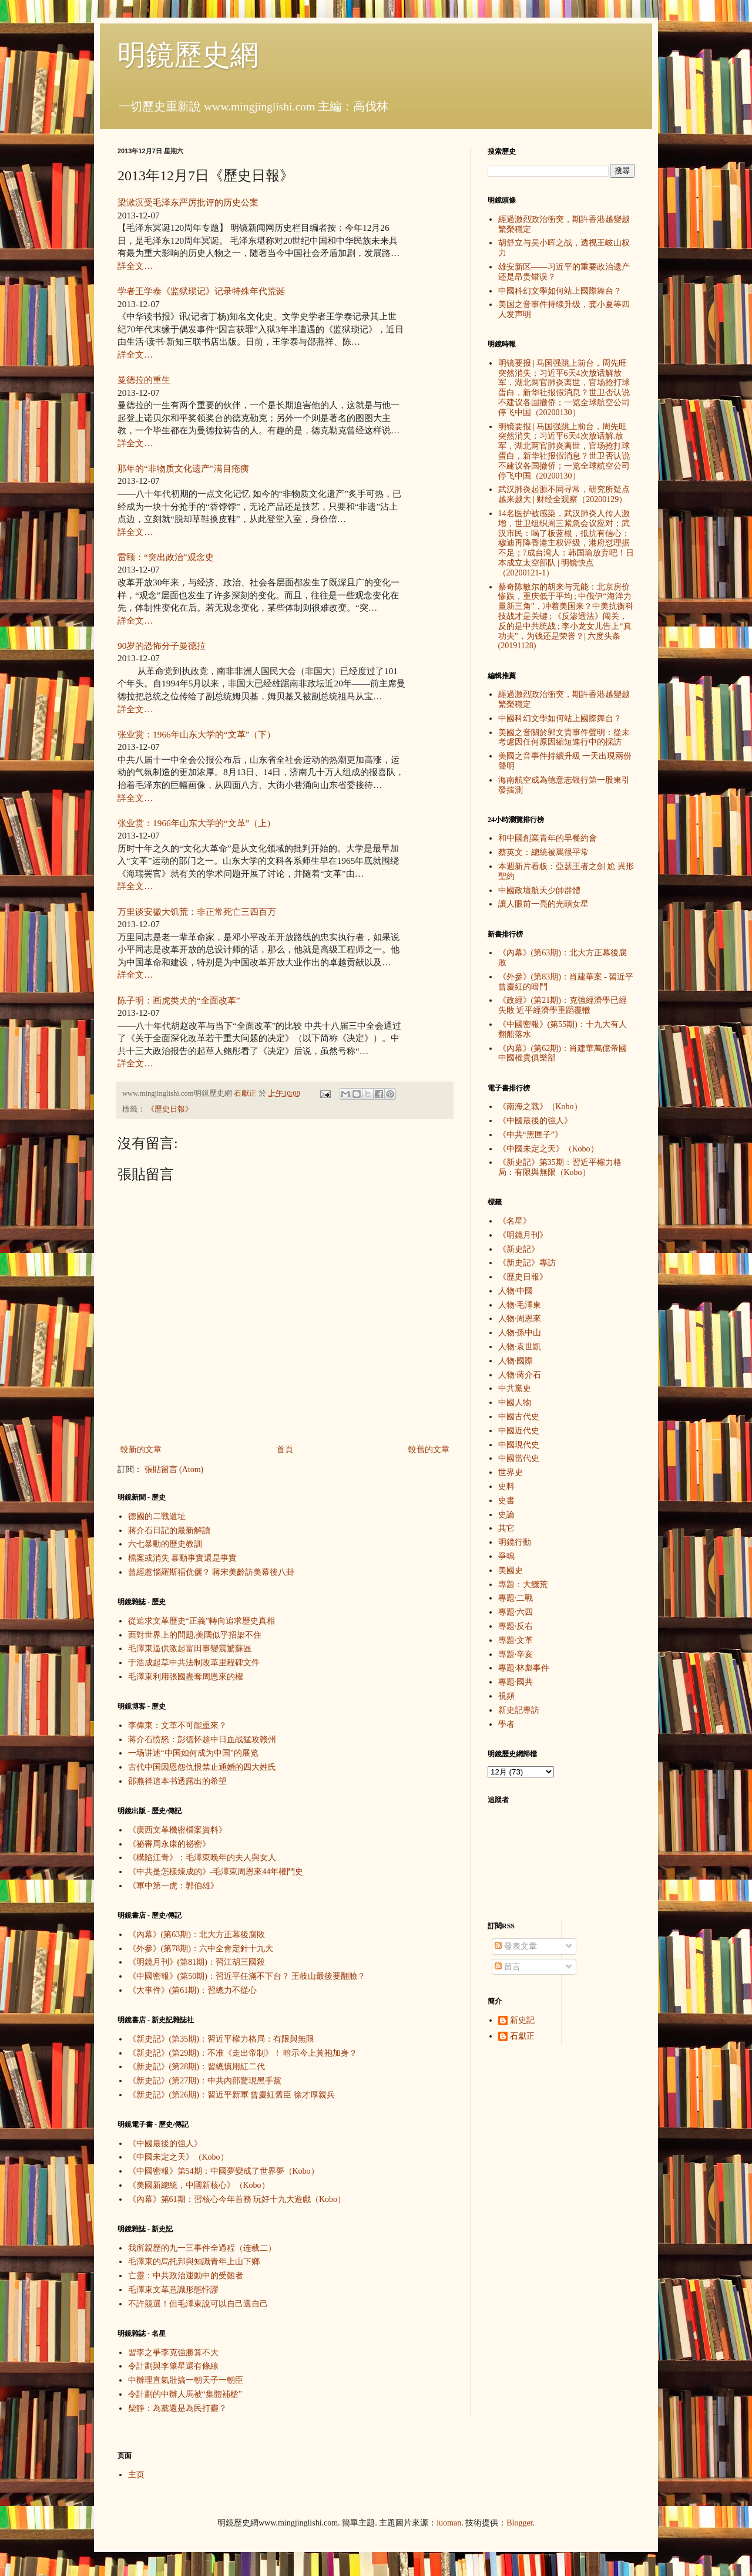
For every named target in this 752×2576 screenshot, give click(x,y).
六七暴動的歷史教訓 (165, 1544)
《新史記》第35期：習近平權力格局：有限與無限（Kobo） (560, 1167)
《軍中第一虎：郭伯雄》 (173, 1885)
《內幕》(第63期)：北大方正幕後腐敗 (196, 1934)
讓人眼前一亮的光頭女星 (543, 904)
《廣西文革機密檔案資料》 (177, 1830)
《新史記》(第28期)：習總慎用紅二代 (196, 2066)
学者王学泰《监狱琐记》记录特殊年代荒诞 (201, 291)
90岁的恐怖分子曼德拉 (162, 646)
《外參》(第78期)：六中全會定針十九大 (200, 1948)
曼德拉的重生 (144, 380)
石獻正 (522, 2036)
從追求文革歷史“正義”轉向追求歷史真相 (201, 1621)
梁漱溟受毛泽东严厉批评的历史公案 (188, 202)
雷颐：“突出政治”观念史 (166, 557)
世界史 (510, 1472)
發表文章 (516, 1946)
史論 (506, 1514)
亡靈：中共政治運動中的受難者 (185, 2275)
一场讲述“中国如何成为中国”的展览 (193, 1753)
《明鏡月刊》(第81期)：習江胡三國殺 (196, 1962)
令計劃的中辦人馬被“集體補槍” (185, 2394)
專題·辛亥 (515, 1654)
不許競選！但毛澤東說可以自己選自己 (198, 2303)
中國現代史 (518, 1444)
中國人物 (514, 1402)
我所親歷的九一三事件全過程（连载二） (202, 2248)
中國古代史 (518, 1416)
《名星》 (514, 1221)
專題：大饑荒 (523, 1584)
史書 (506, 1500)
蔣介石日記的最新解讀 (169, 1530)
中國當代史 (518, 1458)
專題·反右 (515, 1626)
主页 (136, 2474)
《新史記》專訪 (527, 1262)
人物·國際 (515, 1360)
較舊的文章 (428, 1449)
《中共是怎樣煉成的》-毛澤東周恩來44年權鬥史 (216, 1871)
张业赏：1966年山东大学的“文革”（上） (197, 823)
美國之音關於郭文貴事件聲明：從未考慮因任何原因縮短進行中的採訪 (564, 737)
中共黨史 (514, 1388)
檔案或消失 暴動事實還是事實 (182, 1558)
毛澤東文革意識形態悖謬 (173, 2289)
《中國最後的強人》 (165, 2143)
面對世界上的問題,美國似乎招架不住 (195, 1635)
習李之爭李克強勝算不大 (173, 2352)
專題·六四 (515, 1612)
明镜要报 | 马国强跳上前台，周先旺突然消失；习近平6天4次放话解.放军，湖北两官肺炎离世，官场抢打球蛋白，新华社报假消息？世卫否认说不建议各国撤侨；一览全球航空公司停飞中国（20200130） (564, 451)
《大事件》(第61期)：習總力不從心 (192, 1990)
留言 (508, 1966)
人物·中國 (515, 1291)
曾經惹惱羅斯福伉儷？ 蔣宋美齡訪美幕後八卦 (211, 1572)
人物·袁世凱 (520, 1346)
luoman (449, 2522)
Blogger (519, 2522)
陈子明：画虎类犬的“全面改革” (179, 1000)
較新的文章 (141, 1449)
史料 (506, 1486)
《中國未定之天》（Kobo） (178, 2157)
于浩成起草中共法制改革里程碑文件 (194, 1662)
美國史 (510, 1570)
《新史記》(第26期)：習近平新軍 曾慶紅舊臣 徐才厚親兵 (231, 2094)
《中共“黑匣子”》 (530, 1134)
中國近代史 (518, 1430)
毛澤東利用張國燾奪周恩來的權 (185, 1676)
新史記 (522, 2020)
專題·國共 (515, 1682)
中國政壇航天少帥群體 (539, 890)
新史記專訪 (518, 1710)
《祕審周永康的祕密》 (169, 1844)
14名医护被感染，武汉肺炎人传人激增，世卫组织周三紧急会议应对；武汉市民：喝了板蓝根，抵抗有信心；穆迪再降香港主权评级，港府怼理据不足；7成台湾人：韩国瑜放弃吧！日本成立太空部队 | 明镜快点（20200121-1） (566, 543)
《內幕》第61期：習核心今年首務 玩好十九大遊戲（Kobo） (237, 2199)
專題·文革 (515, 1640)
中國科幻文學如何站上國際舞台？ (560, 291)
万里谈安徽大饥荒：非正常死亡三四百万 (197, 912)
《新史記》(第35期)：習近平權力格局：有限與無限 (221, 2039)
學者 (506, 1724)
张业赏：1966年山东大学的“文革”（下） (197, 734)
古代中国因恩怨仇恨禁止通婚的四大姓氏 (202, 1767)
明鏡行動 (514, 1542)
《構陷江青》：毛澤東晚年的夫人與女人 (202, 1857)
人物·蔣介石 (520, 1375)
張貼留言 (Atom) (174, 1469)
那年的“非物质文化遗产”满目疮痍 (183, 468)
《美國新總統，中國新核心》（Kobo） (199, 2185)
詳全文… (135, 266)
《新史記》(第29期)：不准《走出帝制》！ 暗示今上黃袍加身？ (243, 2053)
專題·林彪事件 (524, 1668)
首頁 (285, 1449)
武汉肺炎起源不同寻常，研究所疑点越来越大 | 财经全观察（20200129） (564, 494)
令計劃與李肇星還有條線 (173, 2366)
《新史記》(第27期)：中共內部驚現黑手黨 (204, 2080)
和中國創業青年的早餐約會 (547, 838)
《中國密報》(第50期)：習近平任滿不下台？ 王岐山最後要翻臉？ (247, 1976)
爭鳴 (506, 1556)
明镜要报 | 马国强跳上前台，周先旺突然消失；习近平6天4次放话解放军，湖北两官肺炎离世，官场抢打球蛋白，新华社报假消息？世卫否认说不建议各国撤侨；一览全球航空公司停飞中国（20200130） (564, 388)
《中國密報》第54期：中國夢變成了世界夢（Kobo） (223, 2171)
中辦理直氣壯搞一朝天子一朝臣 (185, 2380)
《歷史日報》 (170, 1109)
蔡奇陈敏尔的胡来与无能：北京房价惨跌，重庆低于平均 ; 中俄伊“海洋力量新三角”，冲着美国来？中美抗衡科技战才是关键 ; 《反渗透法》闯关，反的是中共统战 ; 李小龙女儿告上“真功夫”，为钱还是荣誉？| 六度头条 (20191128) (565, 616)
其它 (506, 1528)
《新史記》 (518, 1249)
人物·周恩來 (520, 1318)
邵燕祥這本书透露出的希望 (177, 1781)
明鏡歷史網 (188, 54)
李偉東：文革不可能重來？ (177, 1725)
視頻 (506, 1696)
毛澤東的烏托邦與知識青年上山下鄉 (194, 2261)
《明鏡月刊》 (523, 1235)
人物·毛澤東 (520, 1305)
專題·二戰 (515, 1598)
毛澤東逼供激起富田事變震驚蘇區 (189, 1648)
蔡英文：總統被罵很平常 (543, 852)
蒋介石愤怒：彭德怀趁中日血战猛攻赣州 (202, 1739)
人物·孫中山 (520, 1332)
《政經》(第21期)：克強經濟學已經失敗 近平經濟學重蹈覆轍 (562, 1005)
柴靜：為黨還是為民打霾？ (177, 2408)
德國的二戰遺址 (157, 1516)
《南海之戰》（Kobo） (540, 1106)
